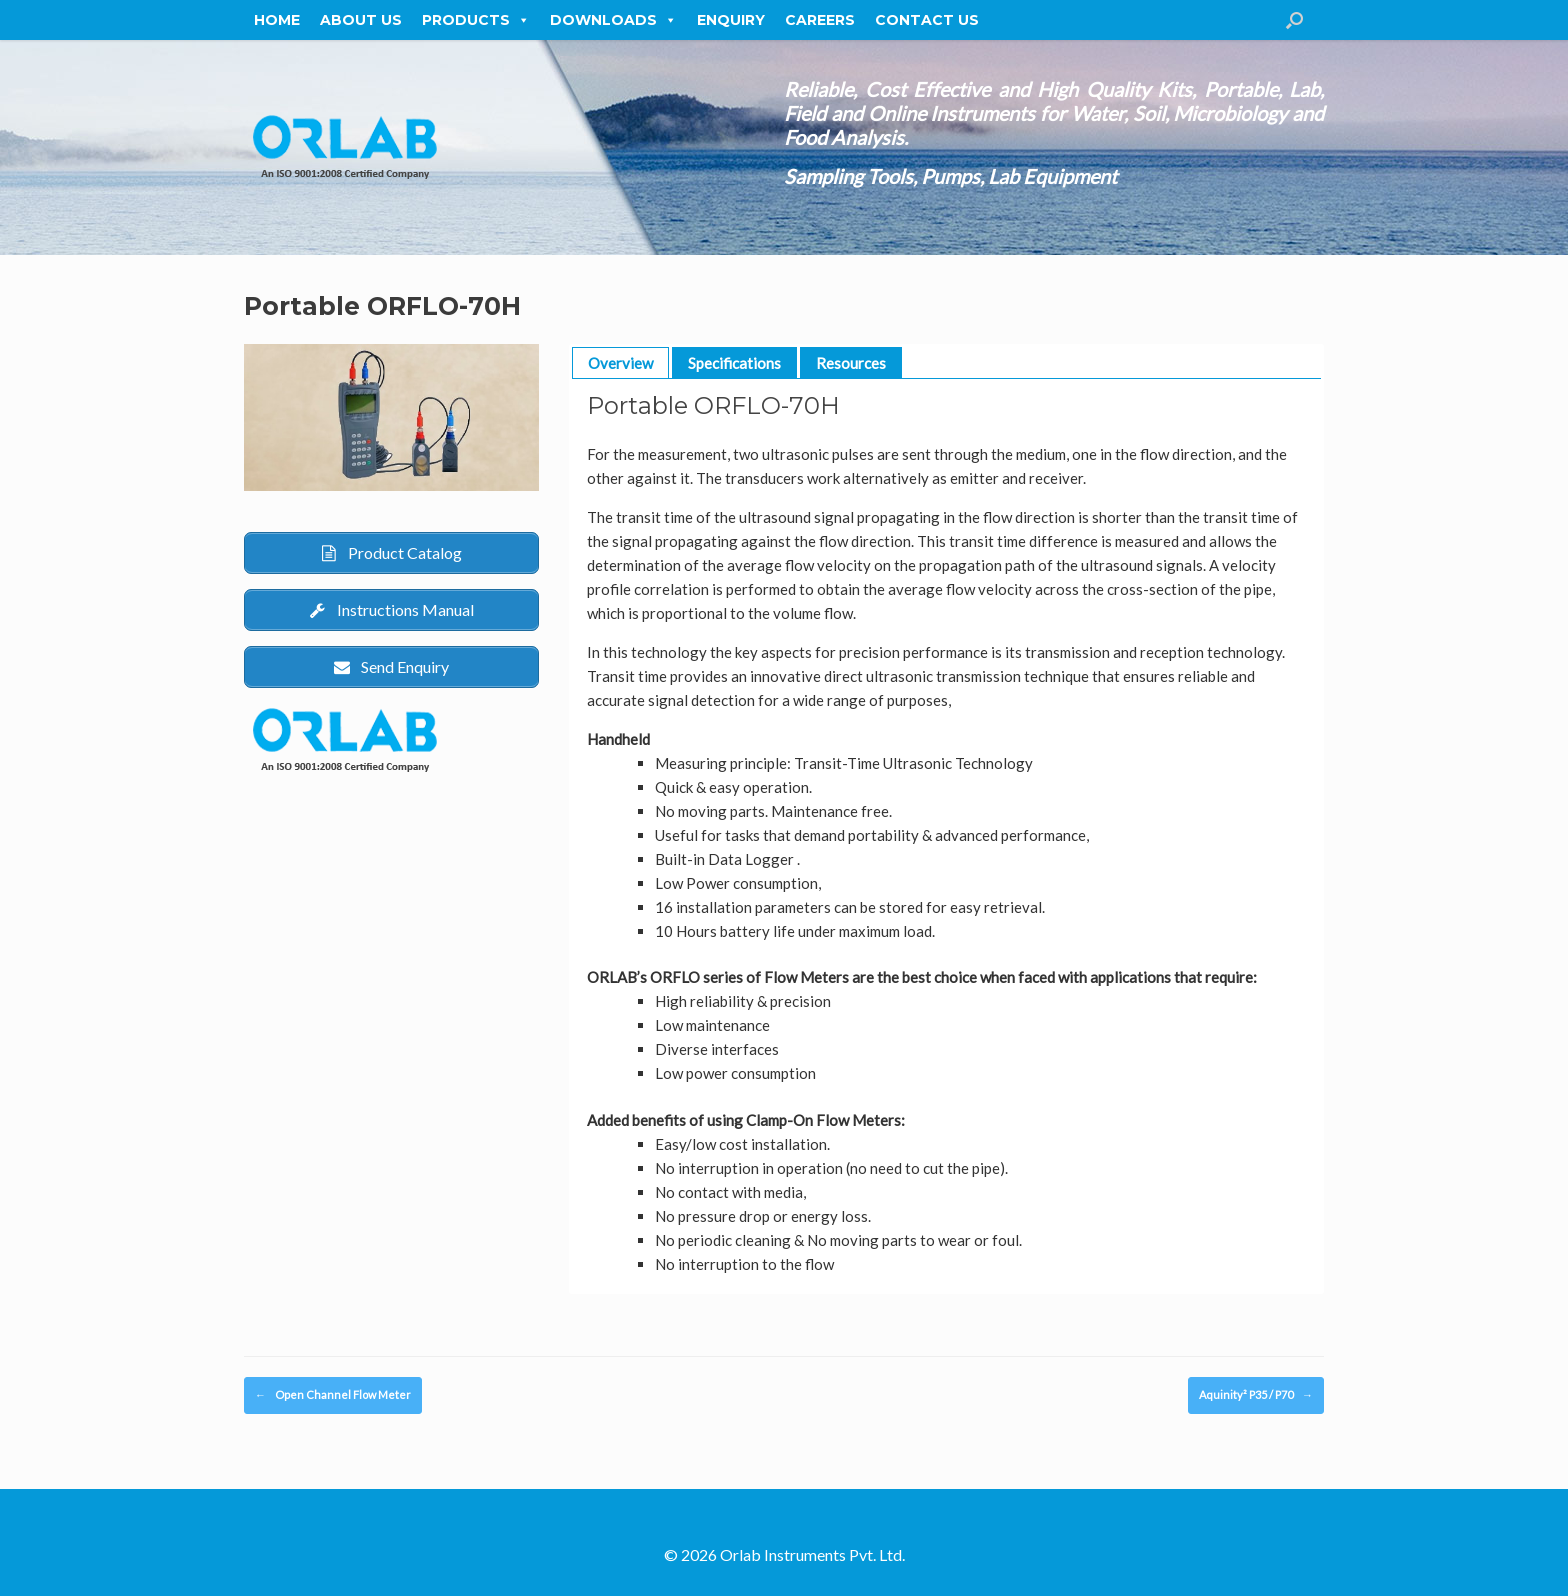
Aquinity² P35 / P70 (1256, 1395)
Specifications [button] (734, 363)
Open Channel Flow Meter (333, 1395)
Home (277, 20)
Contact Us (927, 20)
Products (476, 20)
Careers (820, 20)
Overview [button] (620, 363)
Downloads (613, 20)
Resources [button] (851, 363)
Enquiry (731, 20)
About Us (361, 20)
